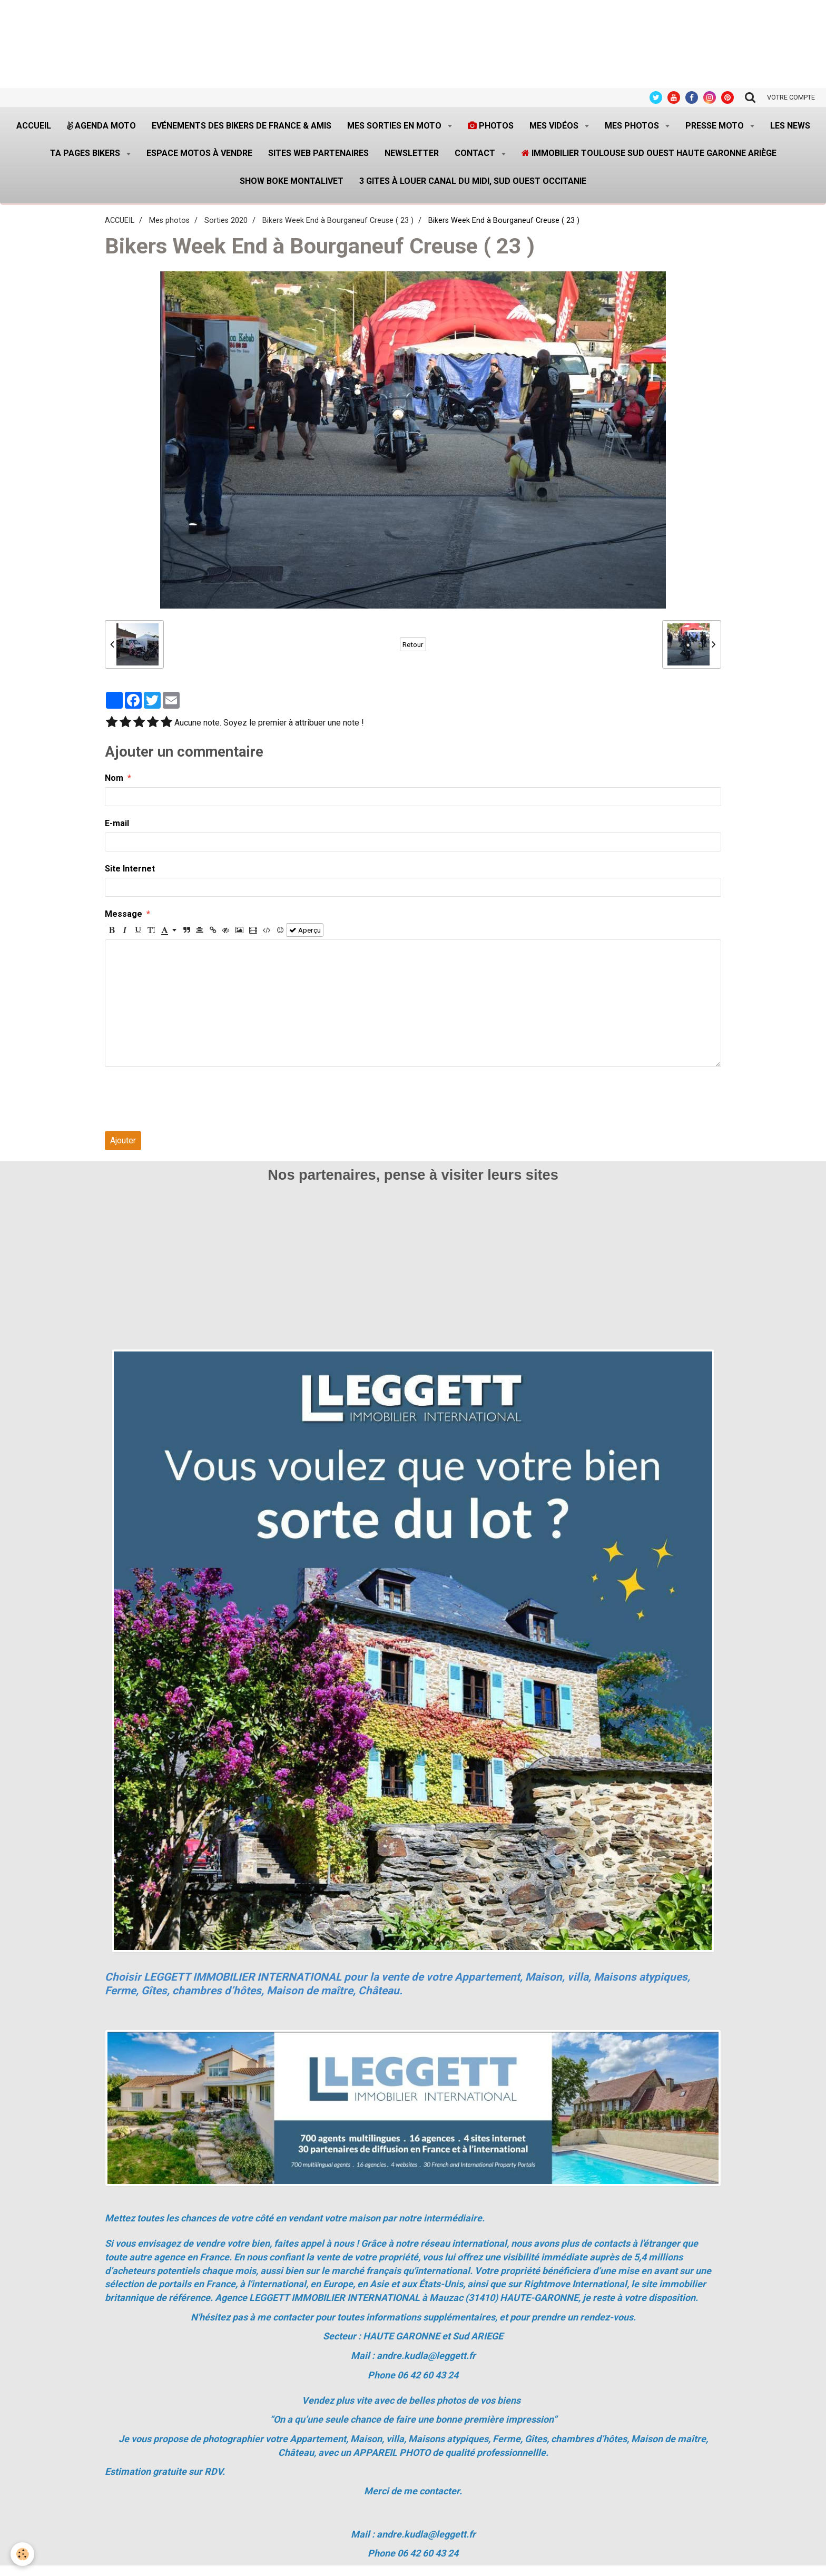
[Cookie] (22, 2554)
